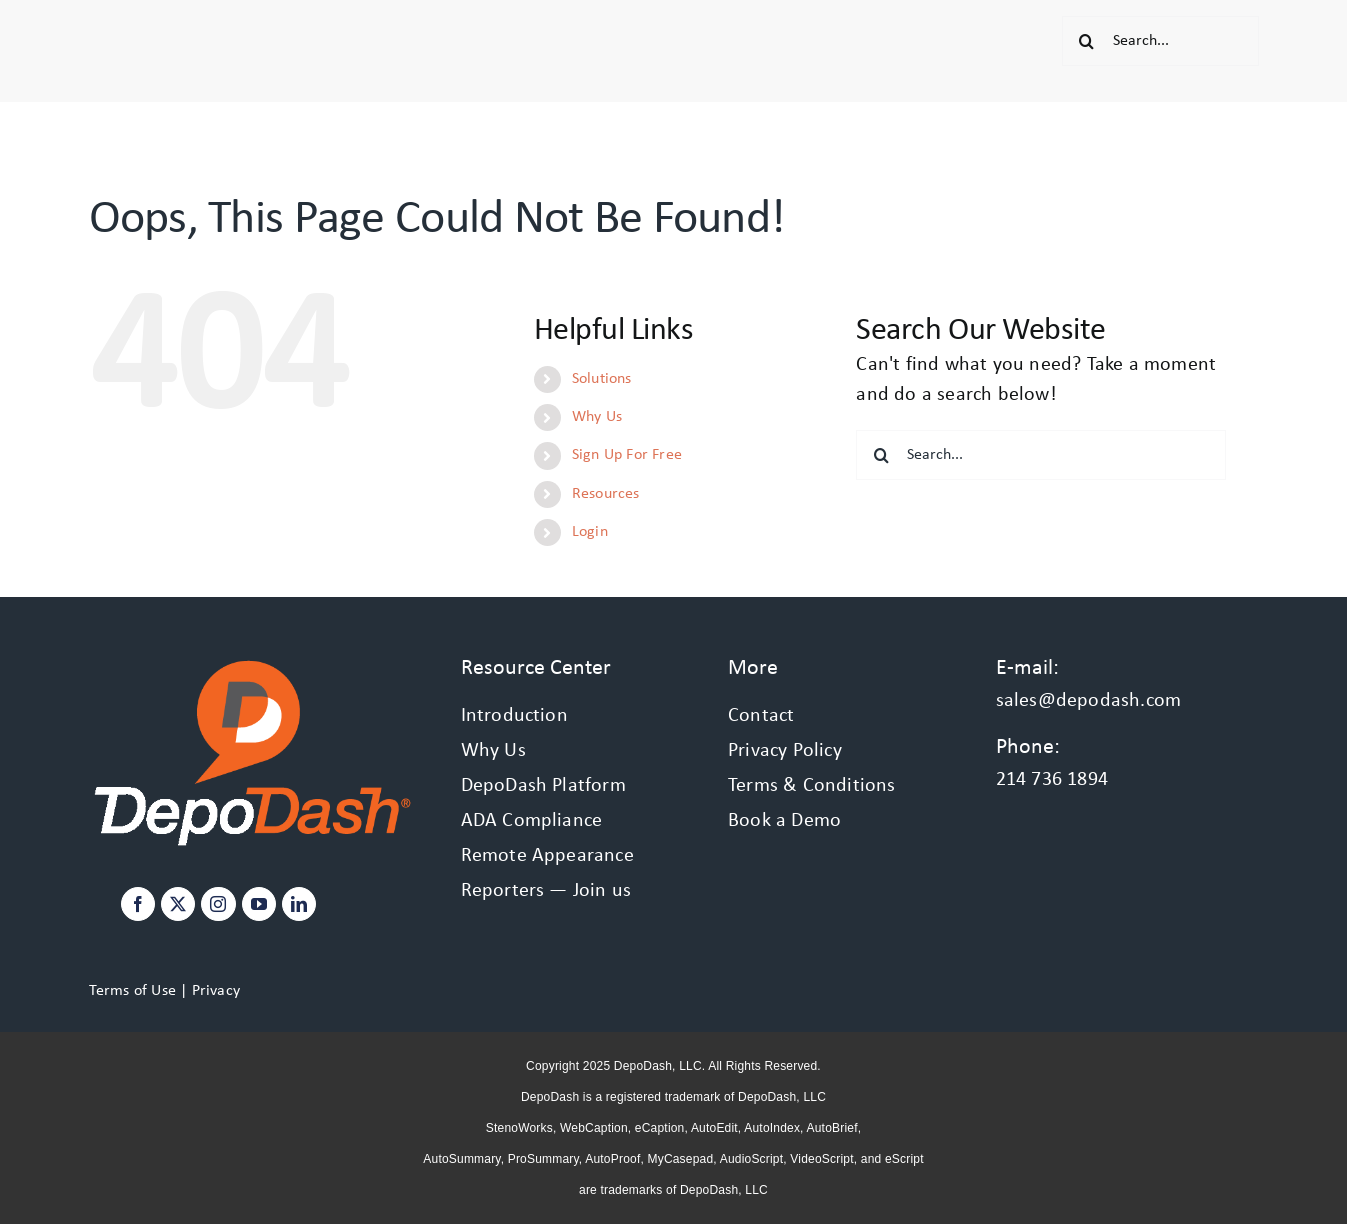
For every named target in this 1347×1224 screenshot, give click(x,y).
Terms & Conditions (812, 786)
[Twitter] (178, 904)
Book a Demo (784, 821)
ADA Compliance (532, 821)
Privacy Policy (785, 751)
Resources (606, 494)
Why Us (597, 417)
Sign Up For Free (627, 455)
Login (590, 532)
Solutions (602, 379)
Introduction (514, 716)
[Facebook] (138, 904)
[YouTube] (259, 904)
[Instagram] (218, 904)
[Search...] (1160, 41)
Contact (761, 716)
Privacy (216, 991)
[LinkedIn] (299, 904)
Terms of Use (132, 991)
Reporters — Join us (546, 891)
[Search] (1087, 41)
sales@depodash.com (1089, 701)
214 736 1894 (1052, 780)
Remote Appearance (547, 856)
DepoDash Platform (543, 786)
